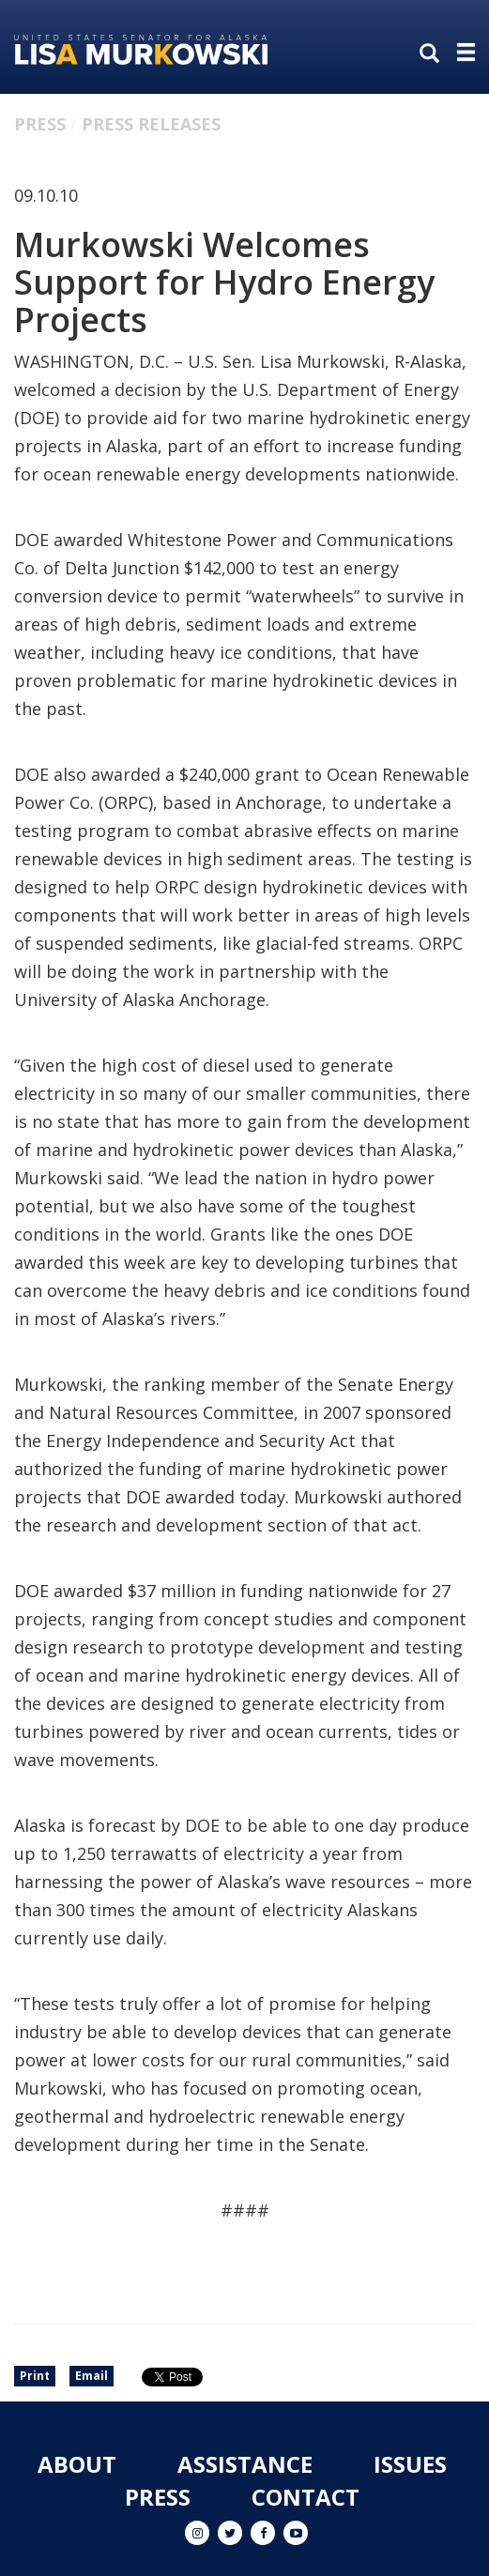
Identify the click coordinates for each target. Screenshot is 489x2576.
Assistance (245, 2463)
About (77, 2463)
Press (40, 124)
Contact (305, 2496)
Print (35, 2376)
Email (91, 2376)
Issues (410, 2463)
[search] (434, 54)
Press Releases (151, 124)
